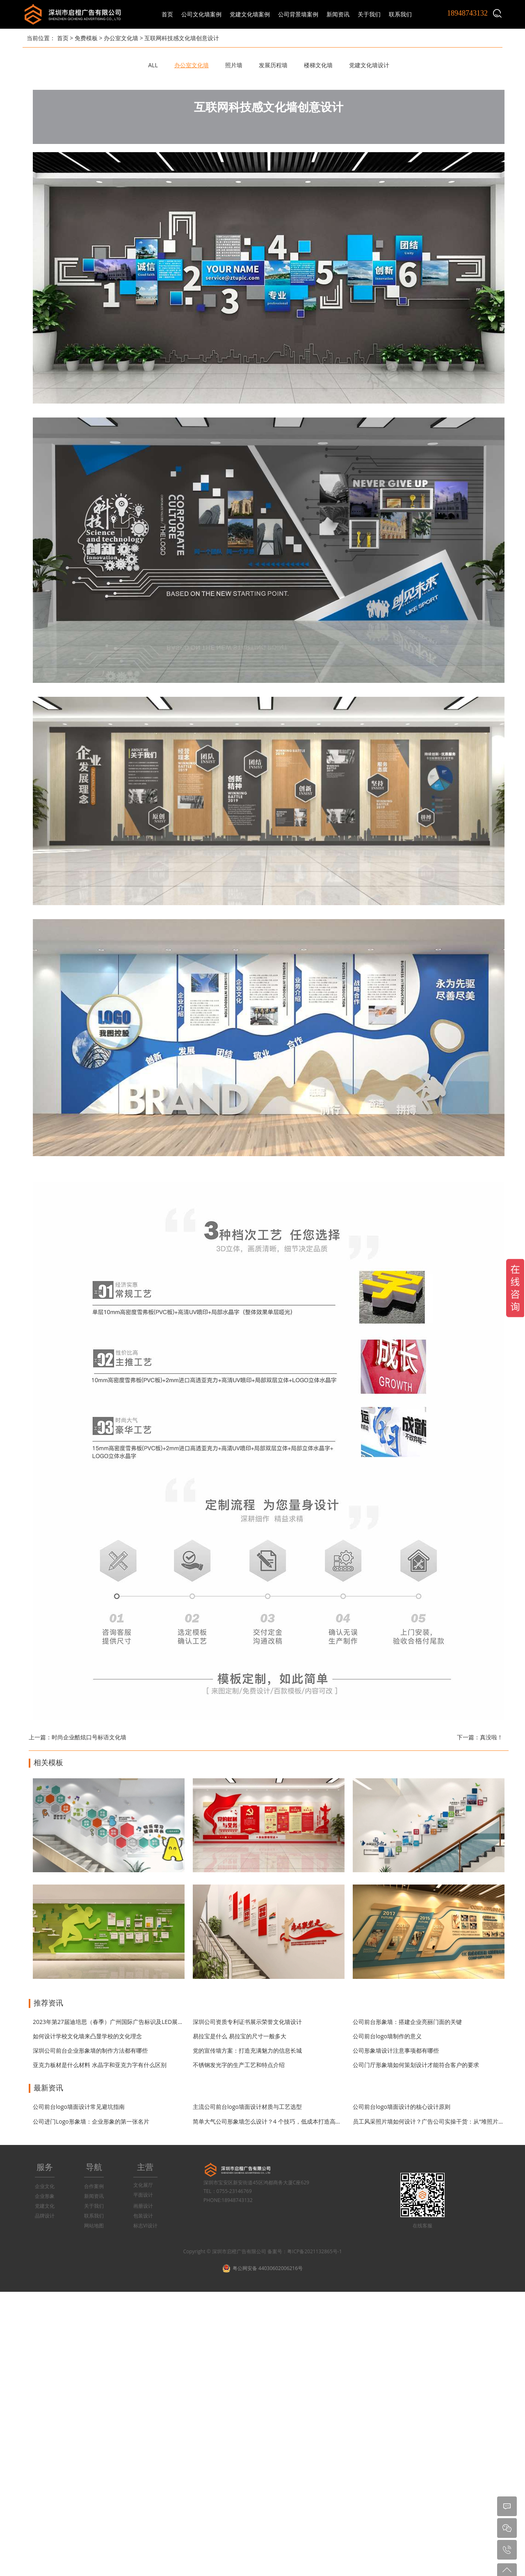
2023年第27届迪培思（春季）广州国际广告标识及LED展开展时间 (117, 2022)
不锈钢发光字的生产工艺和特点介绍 (239, 2065)
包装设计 (143, 2215)
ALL (153, 65)
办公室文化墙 (121, 38)
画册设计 (143, 2205)
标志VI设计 (145, 2225)
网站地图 (94, 2225)
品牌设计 (45, 2215)
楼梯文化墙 (318, 65)
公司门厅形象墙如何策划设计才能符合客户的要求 (416, 2065)
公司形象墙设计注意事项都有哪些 (396, 2050)
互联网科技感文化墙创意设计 (181, 38)
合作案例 (94, 2186)
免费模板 (86, 38)
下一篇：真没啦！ (480, 1737)
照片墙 (233, 65)
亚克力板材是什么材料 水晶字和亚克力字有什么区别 (100, 2065)
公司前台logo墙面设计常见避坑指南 (79, 2107)
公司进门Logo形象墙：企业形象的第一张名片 (91, 2121)
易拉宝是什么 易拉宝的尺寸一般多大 (239, 2036)
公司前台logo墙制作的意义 (387, 2036)
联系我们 (94, 2215)
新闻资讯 (94, 2196)
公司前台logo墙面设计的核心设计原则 (401, 2107)
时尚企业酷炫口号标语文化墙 (89, 1737)
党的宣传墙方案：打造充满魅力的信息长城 (247, 2050)
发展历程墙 (273, 65)
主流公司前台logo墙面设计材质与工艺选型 (247, 2107)
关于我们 (94, 2205)
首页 (167, 14)
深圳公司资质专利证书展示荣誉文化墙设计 (247, 2022)
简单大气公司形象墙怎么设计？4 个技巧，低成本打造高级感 (270, 2121)
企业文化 (45, 2186)
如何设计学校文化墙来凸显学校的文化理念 (87, 2036)
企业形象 (45, 2196)
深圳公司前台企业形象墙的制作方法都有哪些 (90, 2050)
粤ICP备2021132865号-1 (314, 2251)
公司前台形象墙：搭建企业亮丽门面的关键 (407, 2022)
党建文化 (45, 2205)
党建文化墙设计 (369, 65)
